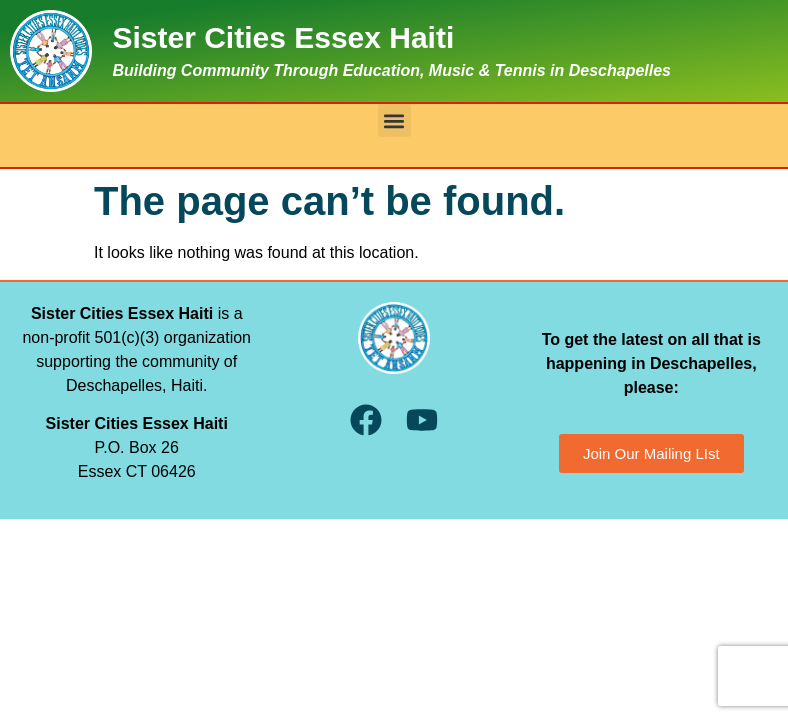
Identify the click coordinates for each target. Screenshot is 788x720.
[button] (394, 120)
